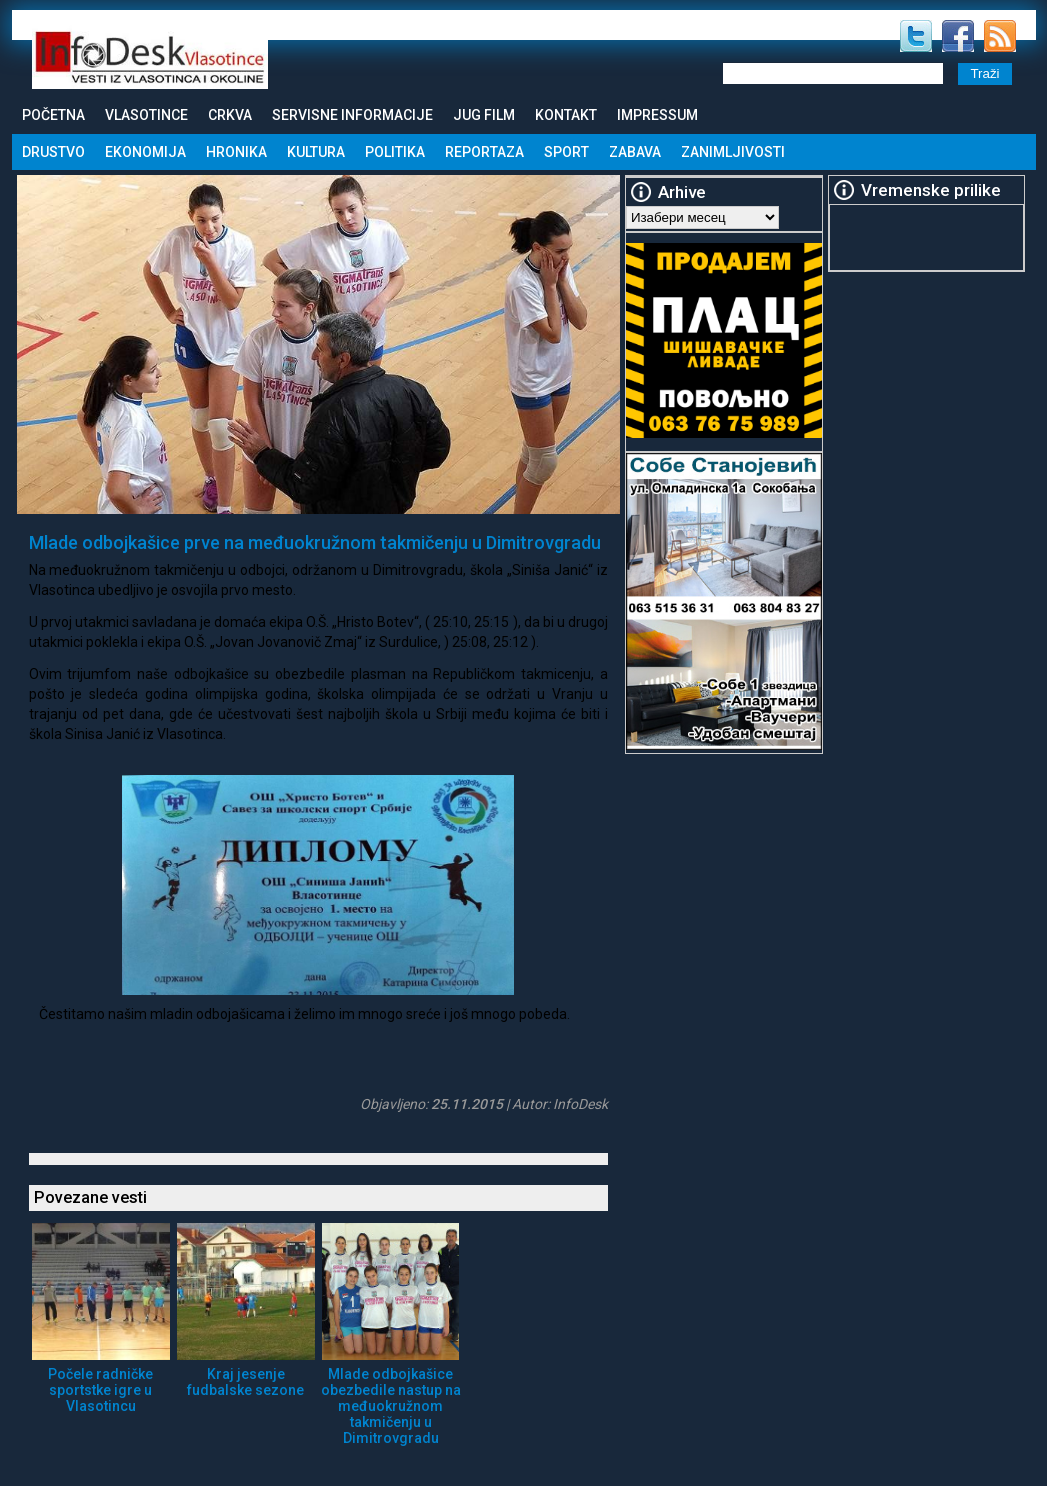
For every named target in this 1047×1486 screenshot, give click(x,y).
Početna (53, 115)
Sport (566, 152)
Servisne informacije (352, 115)
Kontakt (566, 115)
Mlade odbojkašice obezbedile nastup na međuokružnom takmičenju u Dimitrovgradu (391, 1406)
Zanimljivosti (733, 152)
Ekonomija (145, 152)
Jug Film (484, 115)
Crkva (230, 115)
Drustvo (53, 152)
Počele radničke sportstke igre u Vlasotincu (100, 1390)
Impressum (657, 115)
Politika (395, 152)
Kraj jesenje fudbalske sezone (245, 1382)
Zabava (635, 152)
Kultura (316, 152)
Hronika (236, 152)
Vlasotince (146, 115)
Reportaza (484, 152)
